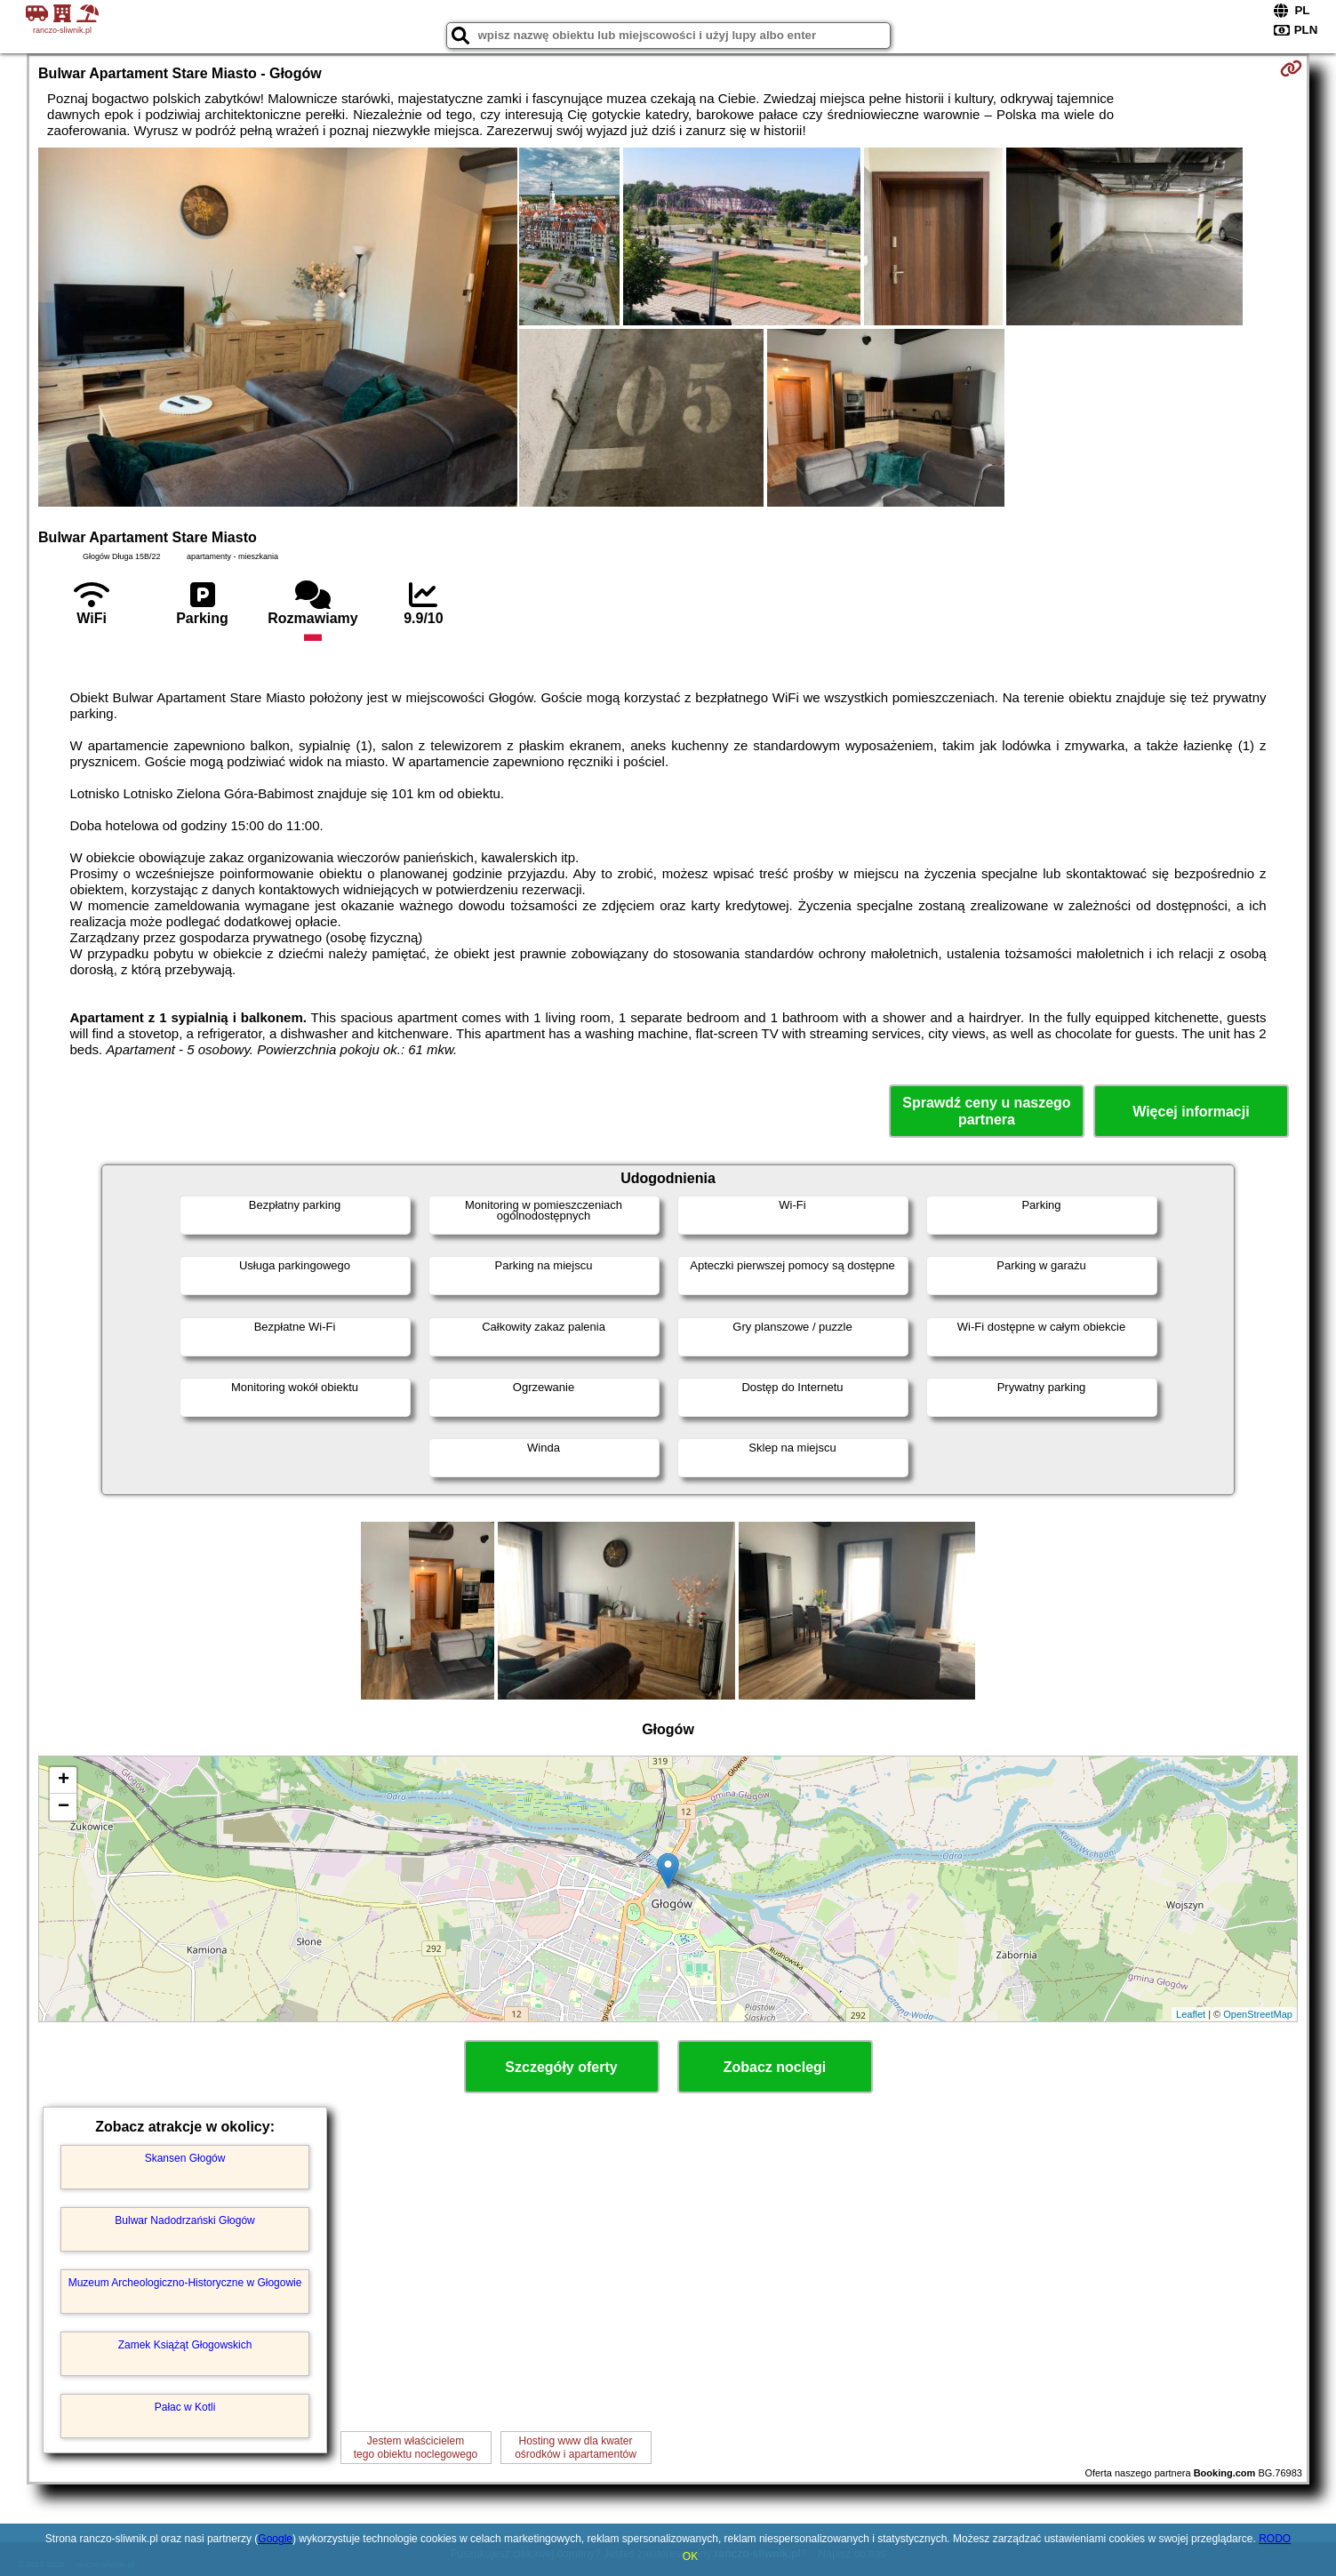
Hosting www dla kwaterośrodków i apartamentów (575, 2447)
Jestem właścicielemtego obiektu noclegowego (415, 2447)
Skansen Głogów (185, 2158)
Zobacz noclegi (775, 2067)
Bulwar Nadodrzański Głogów (184, 2220)
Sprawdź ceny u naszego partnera (986, 1111)
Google (275, 2538)
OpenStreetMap (1257, 2014)
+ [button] (63, 1780)
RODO (1275, 2538)
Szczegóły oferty (561, 2067)
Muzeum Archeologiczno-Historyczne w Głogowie (185, 2282)
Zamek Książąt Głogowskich (185, 2345)
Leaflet (1190, 2014)
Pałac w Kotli (185, 2407)
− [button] (63, 1807)
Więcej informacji (1190, 1111)
